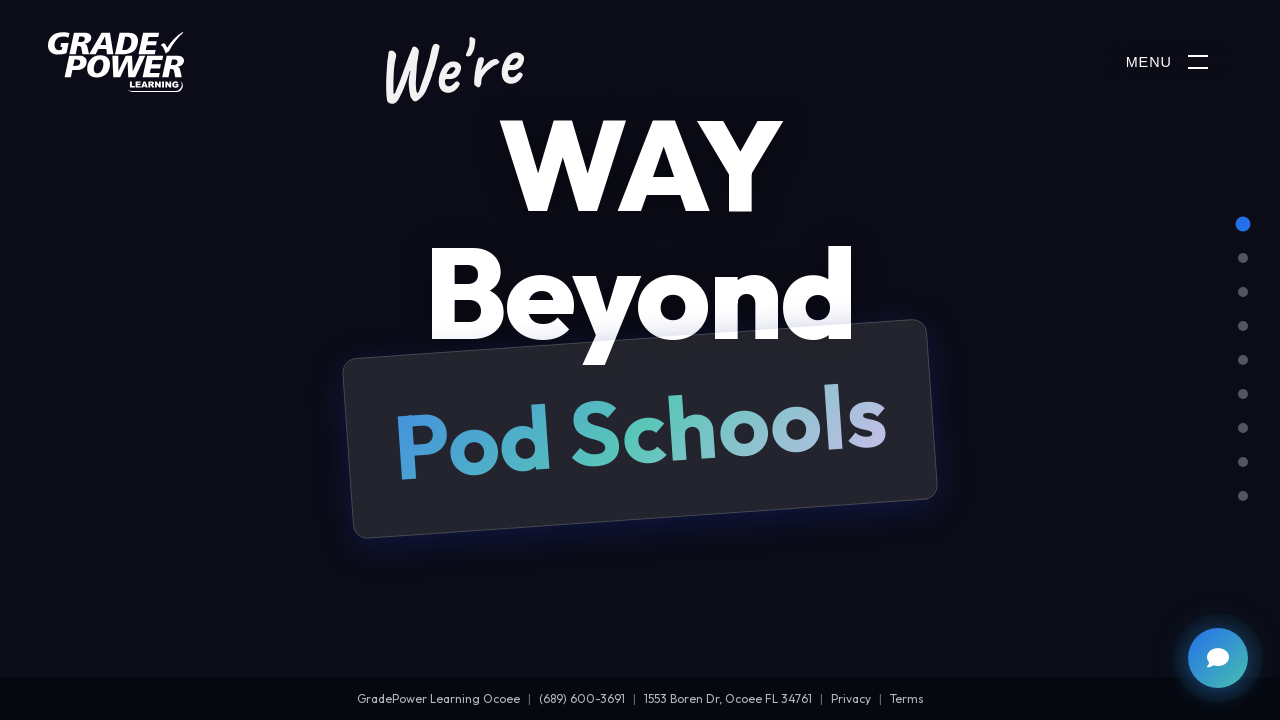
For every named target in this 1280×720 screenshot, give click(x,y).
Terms (907, 698)
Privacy (851, 698)
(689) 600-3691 (582, 698)
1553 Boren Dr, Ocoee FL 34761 (728, 698)
